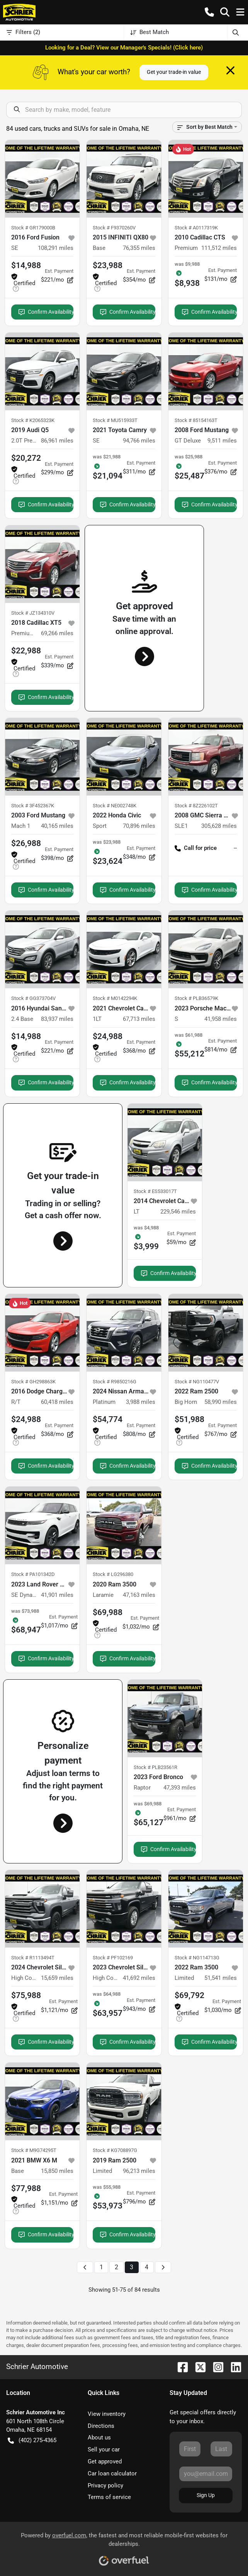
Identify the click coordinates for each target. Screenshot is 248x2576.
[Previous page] (85, 2267)
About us (99, 2437)
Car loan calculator (112, 2473)
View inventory (107, 2413)
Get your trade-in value (174, 72)
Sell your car (104, 2449)
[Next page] (163, 2267)
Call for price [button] (196, 848)
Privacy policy (105, 2485)
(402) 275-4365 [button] (32, 2440)
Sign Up (206, 2495)
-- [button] (235, 847)
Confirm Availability (46, 312)
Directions (101, 2425)
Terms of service (109, 2497)
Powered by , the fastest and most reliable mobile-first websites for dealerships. (124, 2546)
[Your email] (206, 2474)
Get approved (105, 2461)
